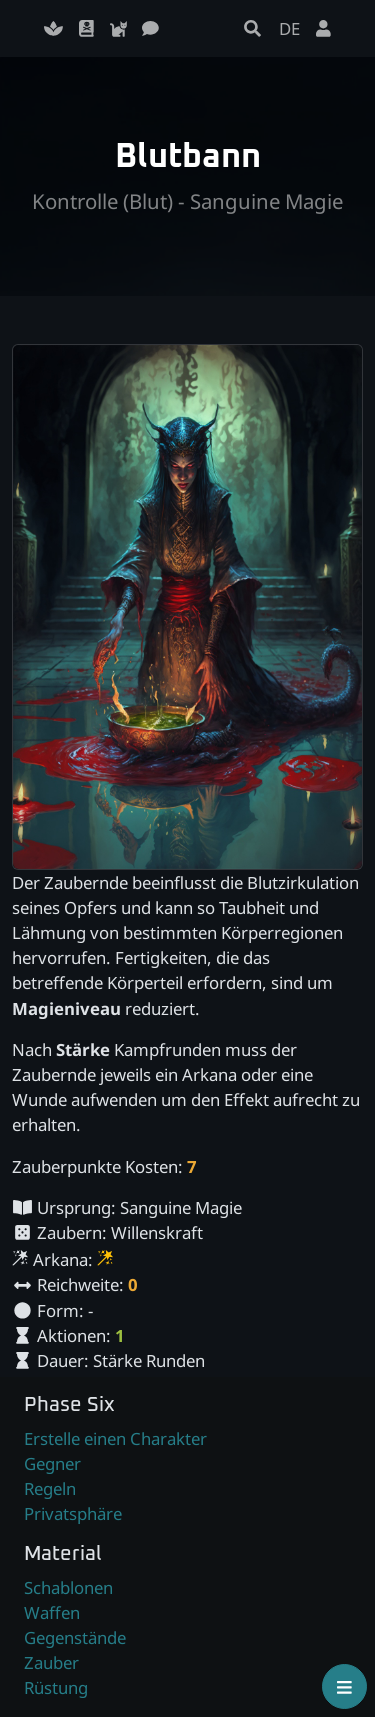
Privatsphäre (73, 1513)
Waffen (52, 1612)
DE (289, 28)
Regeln (50, 1488)
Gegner (52, 1463)
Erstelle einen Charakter (115, 1438)
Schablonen (68, 1587)
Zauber (51, 1662)
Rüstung (56, 1687)
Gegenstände (75, 1637)
